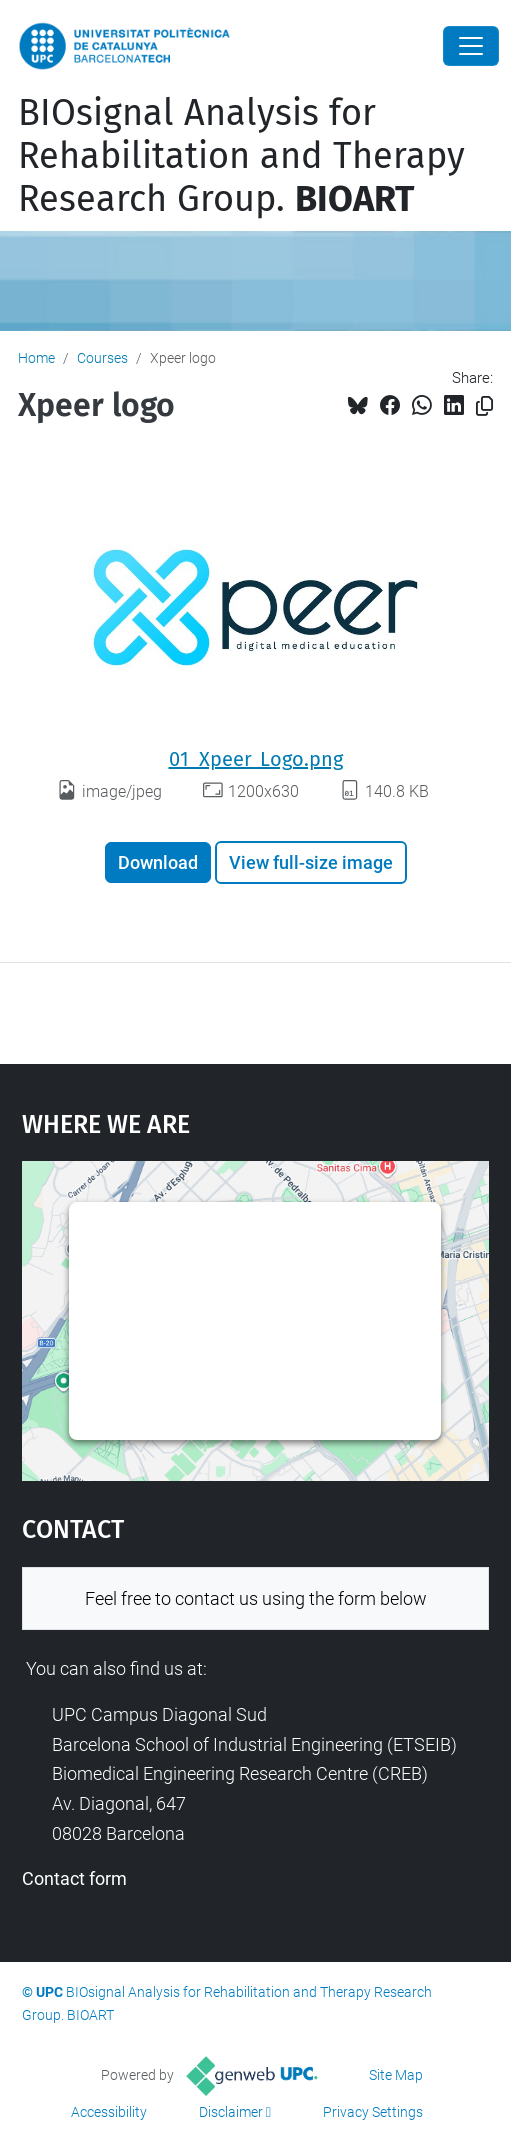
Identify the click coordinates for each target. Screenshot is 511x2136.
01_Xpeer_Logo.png (256, 759)
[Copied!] (484, 406)
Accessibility (109, 2112)
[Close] (471, 46)
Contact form (74, 1878)
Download (158, 862)
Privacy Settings (373, 2112)
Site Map (396, 2075)
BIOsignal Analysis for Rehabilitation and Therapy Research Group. (241, 156)
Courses (102, 358)
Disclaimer (231, 2112)
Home (36, 358)
